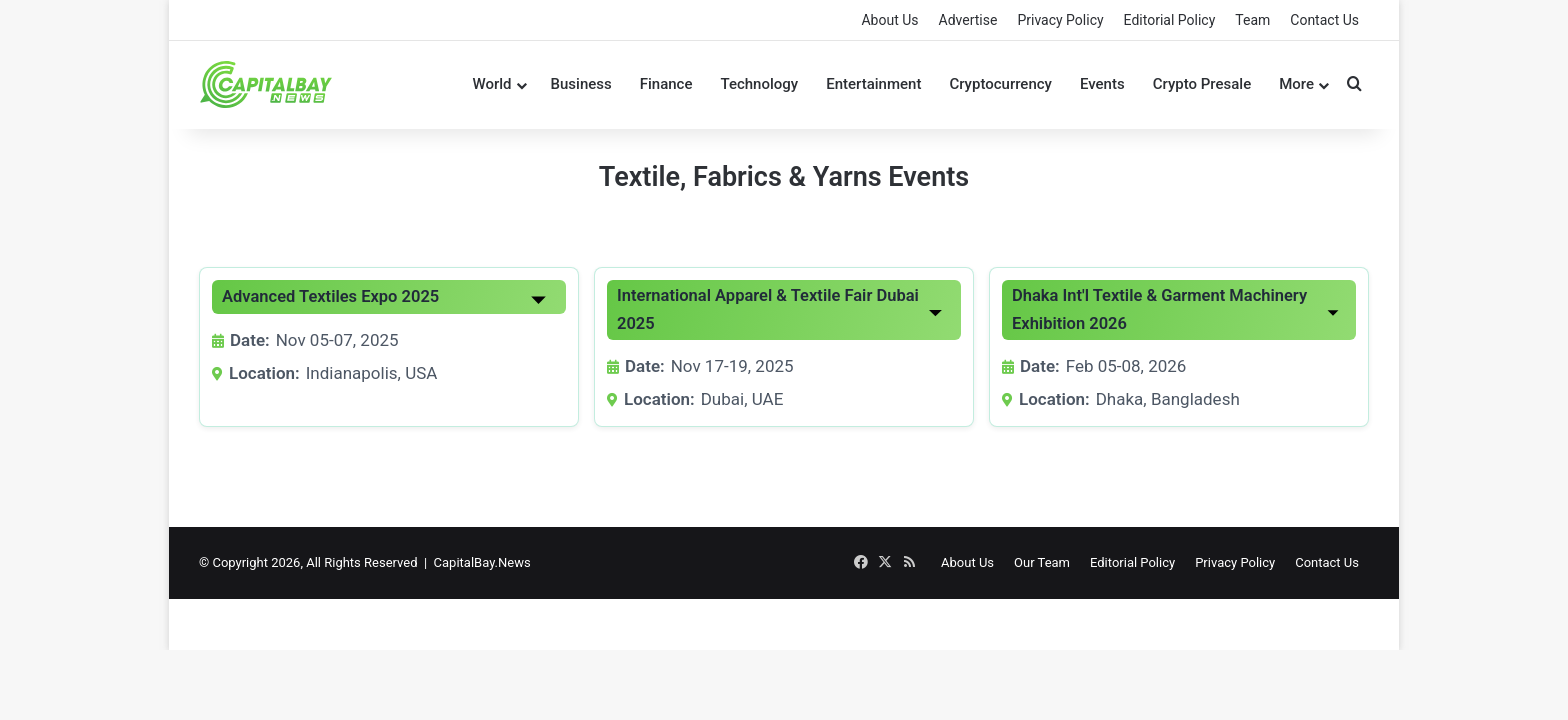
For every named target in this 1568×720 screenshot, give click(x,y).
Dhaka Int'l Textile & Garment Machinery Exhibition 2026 (1159, 309)
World (491, 84)
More (1296, 84)
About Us (889, 20)
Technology (759, 84)
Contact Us (1324, 20)
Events (1102, 84)
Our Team (1042, 562)
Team (1252, 20)
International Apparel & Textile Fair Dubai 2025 (768, 309)
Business (581, 84)
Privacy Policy (1060, 20)
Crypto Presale (1202, 84)
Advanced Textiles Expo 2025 (330, 296)
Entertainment (873, 84)
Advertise (968, 20)
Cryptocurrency (1000, 84)
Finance (666, 84)
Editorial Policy (1170, 20)
